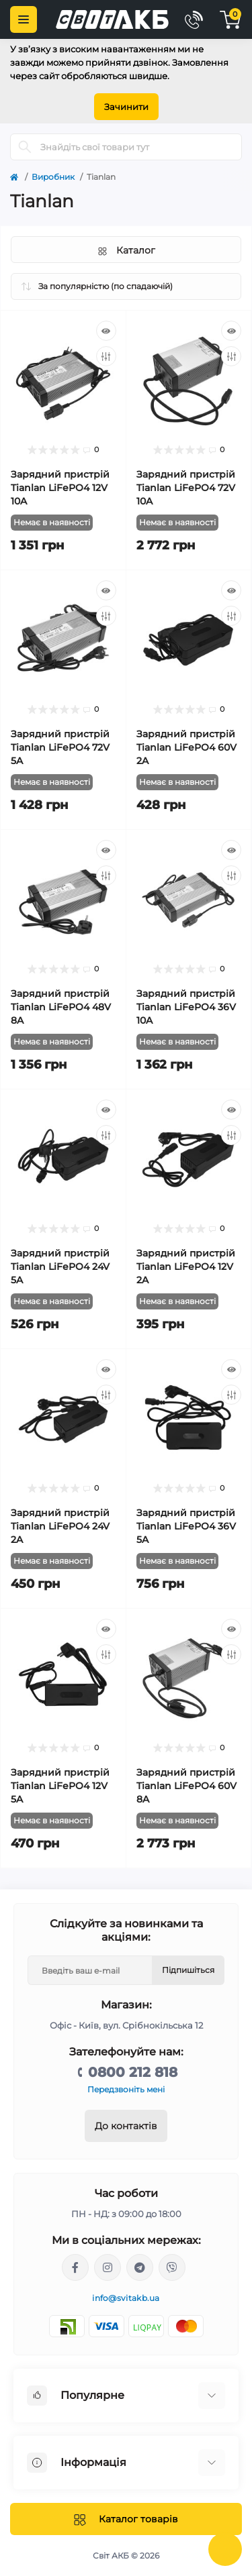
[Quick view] (106, 331)
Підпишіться (188, 1970)
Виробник (53, 177)
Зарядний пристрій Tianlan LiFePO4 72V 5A (60, 747)
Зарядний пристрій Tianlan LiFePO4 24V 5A (60, 1266)
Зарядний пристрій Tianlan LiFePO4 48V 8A (61, 1006)
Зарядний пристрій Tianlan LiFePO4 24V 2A (60, 1526)
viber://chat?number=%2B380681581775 (172, 2267)
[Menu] (23, 19)
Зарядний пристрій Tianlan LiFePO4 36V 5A (186, 1526)
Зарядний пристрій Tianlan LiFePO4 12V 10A (60, 487)
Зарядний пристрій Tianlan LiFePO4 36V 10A (186, 1006)
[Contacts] (193, 19)
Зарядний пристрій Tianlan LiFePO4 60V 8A (186, 1785)
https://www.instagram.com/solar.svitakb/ (107, 2267)
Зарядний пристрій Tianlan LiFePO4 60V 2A (186, 747)
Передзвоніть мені (126, 2089)
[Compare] (106, 356)
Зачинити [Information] (126, 106)
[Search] (25, 146)
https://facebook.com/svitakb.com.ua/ (75, 2267)
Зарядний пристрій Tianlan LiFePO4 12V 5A (60, 1785)
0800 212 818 (132, 2072)
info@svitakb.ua (126, 2298)
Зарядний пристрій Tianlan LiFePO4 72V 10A (185, 487)
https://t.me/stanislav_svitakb (139, 2267)
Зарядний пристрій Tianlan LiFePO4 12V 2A (185, 1266)
